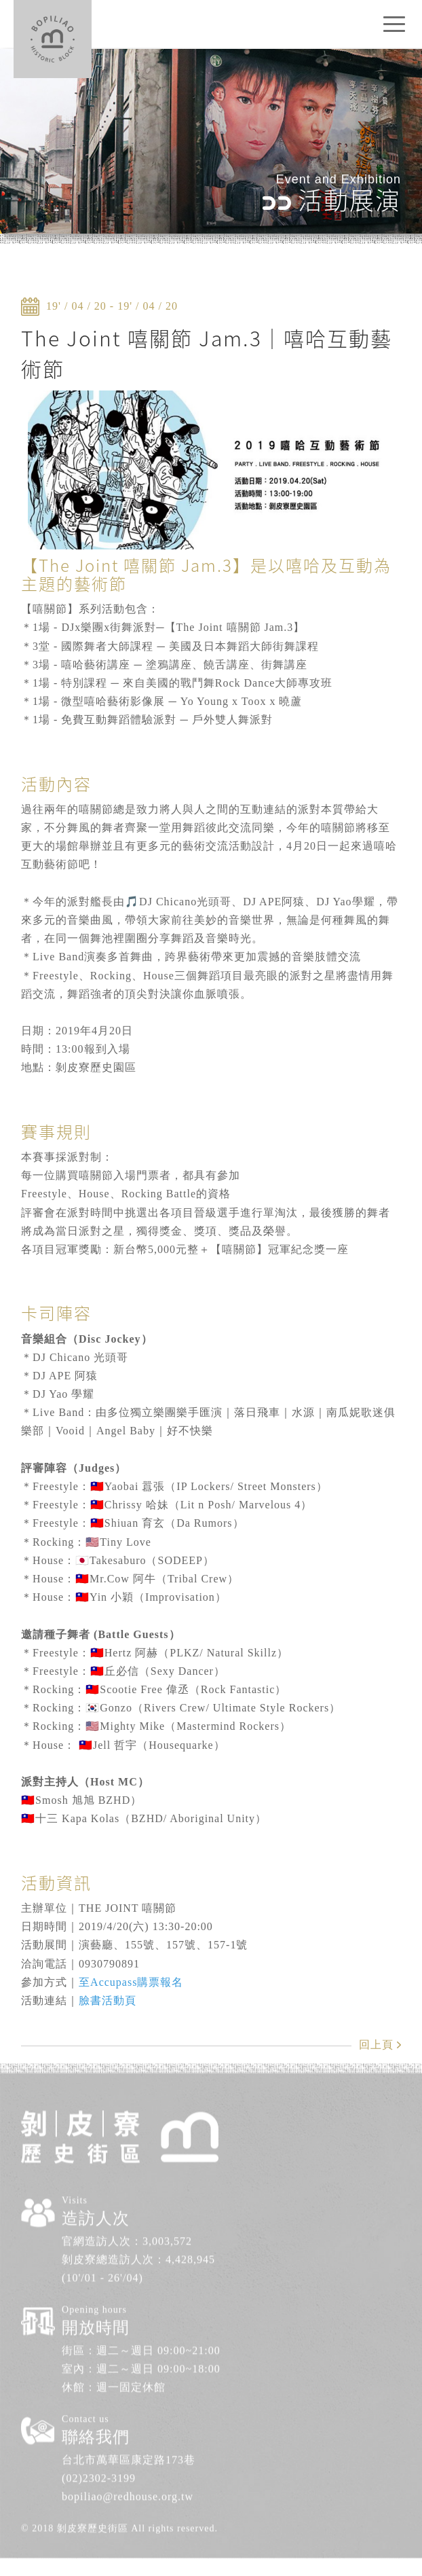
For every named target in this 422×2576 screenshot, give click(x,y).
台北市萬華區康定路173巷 (128, 2426)
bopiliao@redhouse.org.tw (127, 2463)
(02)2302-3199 (99, 2444)
